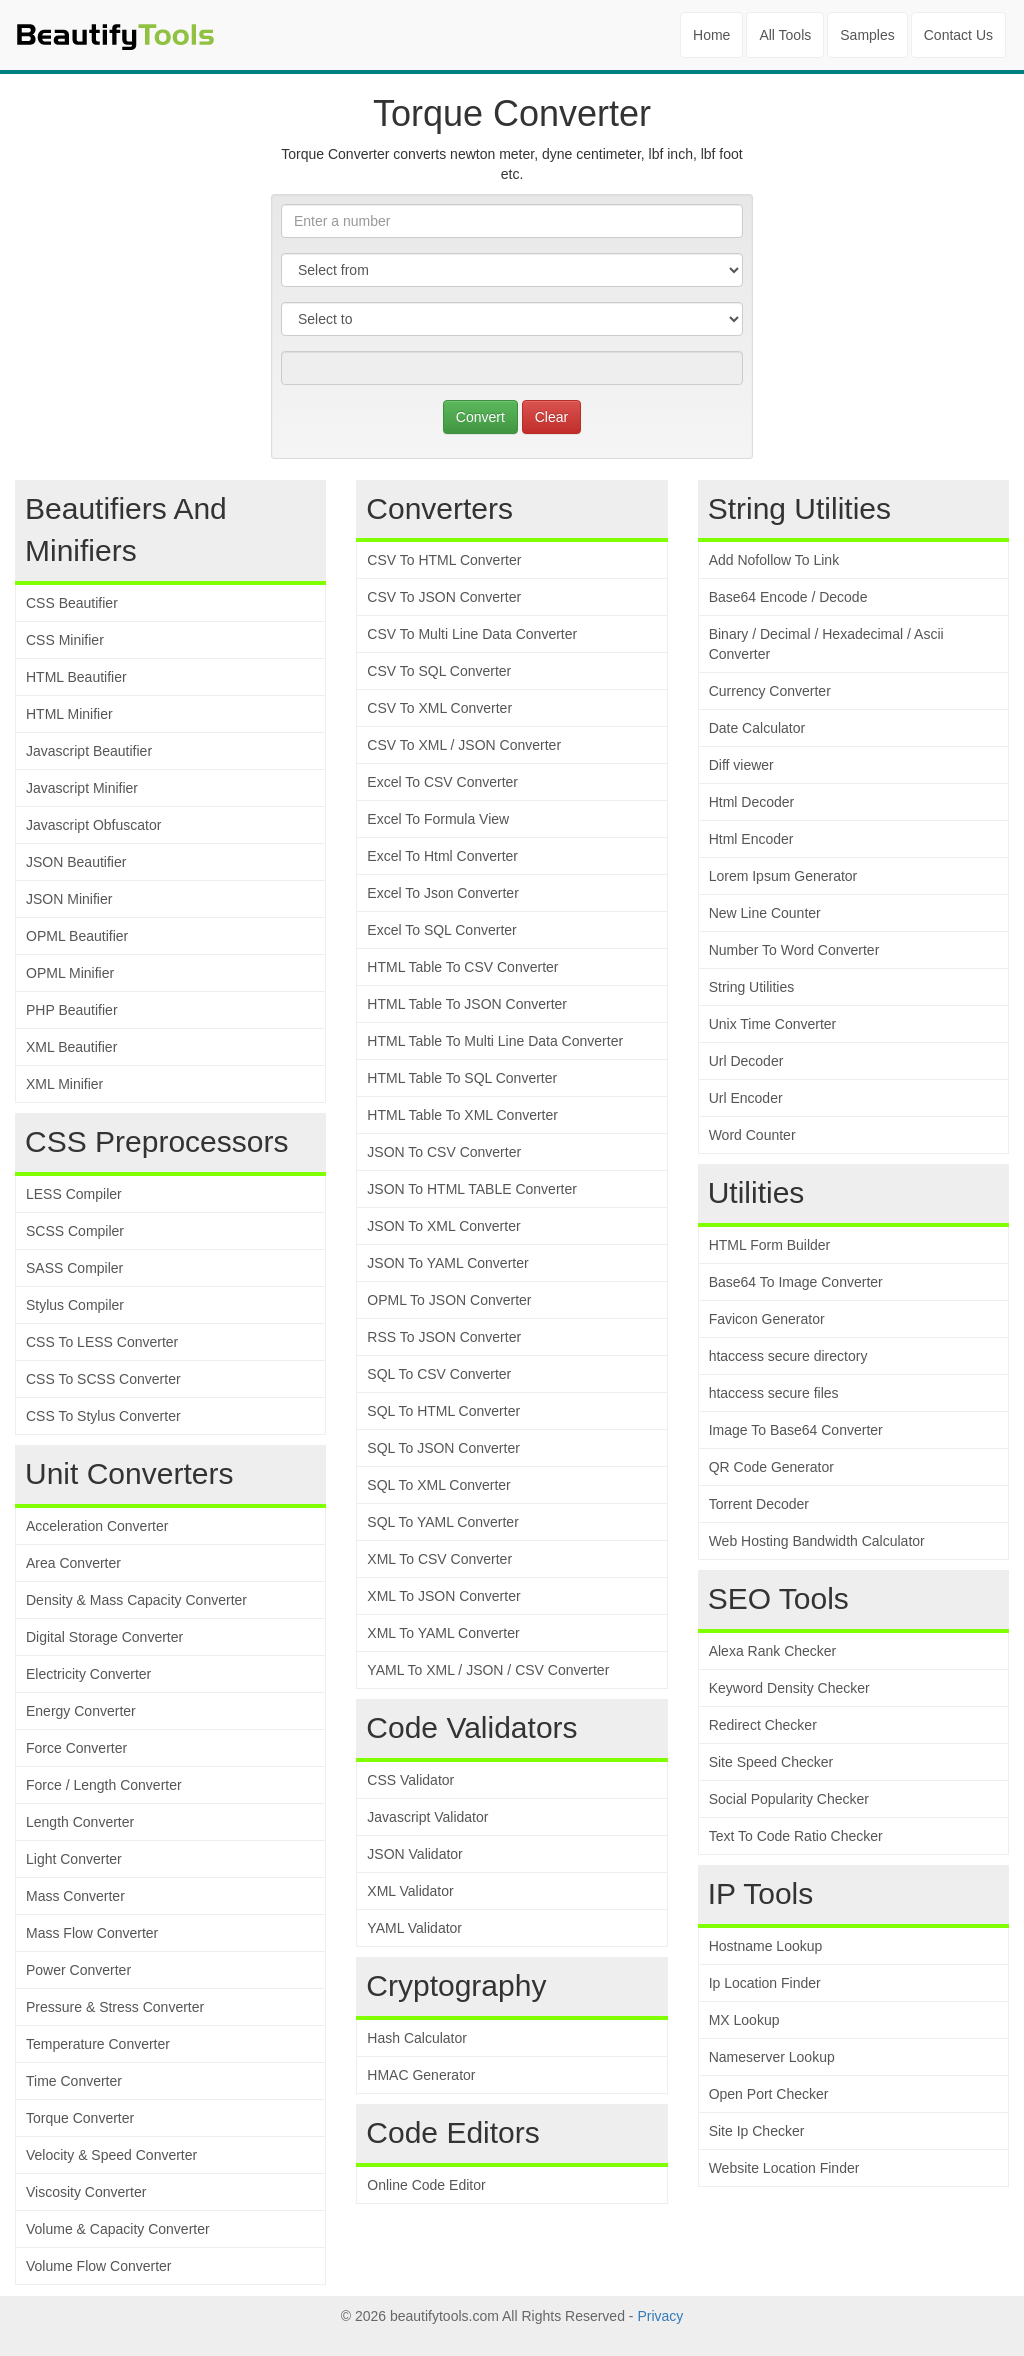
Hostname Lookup (766, 1946)
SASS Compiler (74, 1268)
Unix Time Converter (773, 1024)
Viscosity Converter (86, 2192)
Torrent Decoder (759, 1504)
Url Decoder (746, 1061)
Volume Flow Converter (99, 2266)
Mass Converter (75, 1896)
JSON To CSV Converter (444, 1152)
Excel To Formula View (438, 819)
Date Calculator (757, 728)
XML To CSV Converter (439, 1559)
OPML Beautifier (77, 936)
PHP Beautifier (72, 1010)
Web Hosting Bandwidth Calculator (817, 1541)
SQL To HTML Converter (443, 1411)
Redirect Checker (763, 1725)
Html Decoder (752, 802)
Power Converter (78, 1970)
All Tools (785, 35)
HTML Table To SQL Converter (462, 1078)
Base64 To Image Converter (796, 1282)
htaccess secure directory (788, 1356)
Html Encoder (751, 839)
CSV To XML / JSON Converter (464, 745)
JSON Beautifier (76, 862)
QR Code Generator (771, 1467)
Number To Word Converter (794, 950)
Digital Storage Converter (104, 1637)
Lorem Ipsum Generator (783, 876)
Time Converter (74, 2081)
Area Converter (73, 1563)
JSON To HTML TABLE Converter (472, 1189)
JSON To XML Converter (443, 1226)
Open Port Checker (769, 2094)
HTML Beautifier (76, 677)
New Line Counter (765, 913)
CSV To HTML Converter (444, 560)
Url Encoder (746, 1098)
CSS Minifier (65, 640)
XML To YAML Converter (443, 1633)
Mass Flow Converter (92, 1933)
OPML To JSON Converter (449, 1300)
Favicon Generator (767, 1319)
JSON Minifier (69, 899)
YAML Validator (414, 1928)
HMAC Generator (421, 2075)
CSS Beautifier (72, 603)
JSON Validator (414, 1854)
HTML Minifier (69, 714)
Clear (551, 417)
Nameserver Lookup (772, 2057)
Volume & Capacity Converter (118, 2229)
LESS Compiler (74, 1194)
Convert (480, 417)
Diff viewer (741, 765)
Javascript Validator (427, 1817)
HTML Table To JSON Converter (467, 1004)
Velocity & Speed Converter (111, 2155)
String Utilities (752, 987)
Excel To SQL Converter (441, 930)
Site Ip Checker (757, 2131)
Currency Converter (770, 691)
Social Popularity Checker (789, 1799)
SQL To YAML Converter (442, 1522)
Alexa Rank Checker (773, 1651)
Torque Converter (80, 2118)
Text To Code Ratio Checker (796, 1836)
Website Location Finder (784, 2168)
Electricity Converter (88, 1674)
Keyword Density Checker (789, 1688)
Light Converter (74, 1859)
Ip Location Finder (765, 1983)
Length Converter (80, 1822)
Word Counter (752, 1135)
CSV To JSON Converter (444, 597)
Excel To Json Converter (442, 893)
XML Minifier (64, 1084)
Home (711, 35)
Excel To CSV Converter (442, 782)
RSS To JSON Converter (444, 1337)
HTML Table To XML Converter (462, 1115)
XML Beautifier (71, 1047)
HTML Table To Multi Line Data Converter (495, 1041)
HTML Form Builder (770, 1245)
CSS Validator (410, 1780)
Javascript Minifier (82, 788)
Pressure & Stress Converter (115, 2007)
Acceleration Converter (97, 1526)
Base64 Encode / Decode (788, 597)
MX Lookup (744, 2020)
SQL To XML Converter (438, 1485)
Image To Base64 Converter (796, 1430)
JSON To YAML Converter (447, 1263)
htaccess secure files (774, 1393)
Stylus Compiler (75, 1305)
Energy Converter (81, 1711)
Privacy (660, 2316)
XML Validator (410, 1891)
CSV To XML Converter (439, 708)
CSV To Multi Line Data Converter (472, 634)
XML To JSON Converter (443, 1596)
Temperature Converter (98, 2044)
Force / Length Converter (104, 1785)
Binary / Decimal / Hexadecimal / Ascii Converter (826, 644)
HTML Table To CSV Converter (462, 967)
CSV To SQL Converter (439, 671)
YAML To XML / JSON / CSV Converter (488, 1670)
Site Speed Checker (771, 1762)
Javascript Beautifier (89, 751)
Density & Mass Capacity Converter (136, 1600)
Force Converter (76, 1748)
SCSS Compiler (75, 1231)
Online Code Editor (426, 2185)
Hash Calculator (417, 2038)
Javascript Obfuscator (93, 825)
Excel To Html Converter (442, 856)
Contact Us (958, 35)
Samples (867, 35)
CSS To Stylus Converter (103, 1416)
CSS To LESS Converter (102, 1342)
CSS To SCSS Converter (103, 1379)
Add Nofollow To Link (774, 560)
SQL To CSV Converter (439, 1374)
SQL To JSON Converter (443, 1448)
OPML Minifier (70, 973)
